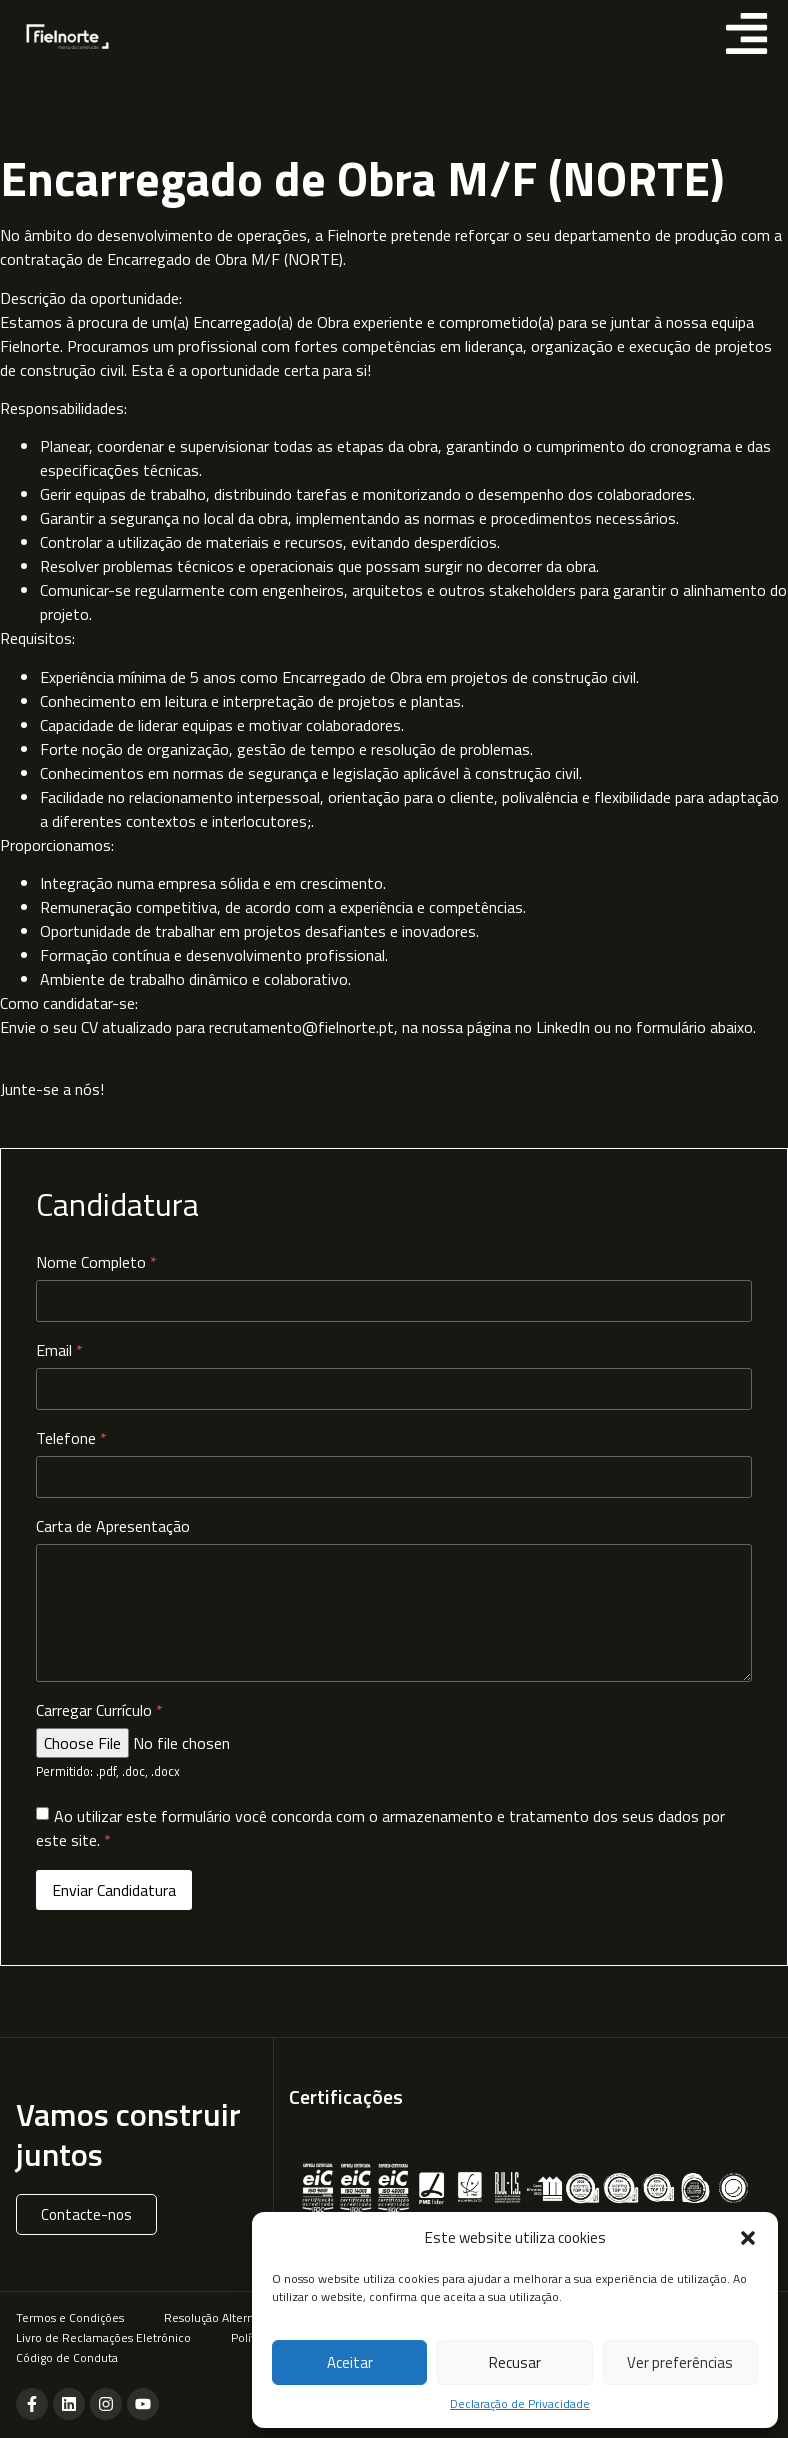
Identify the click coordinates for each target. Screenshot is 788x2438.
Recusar (515, 2362)
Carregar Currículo (99, 1713)
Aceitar (350, 2362)
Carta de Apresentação (113, 1529)
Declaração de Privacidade (520, 2404)
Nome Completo (96, 1265)
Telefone (71, 1441)
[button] (748, 2238)
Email (59, 1353)
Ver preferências (680, 2362)
